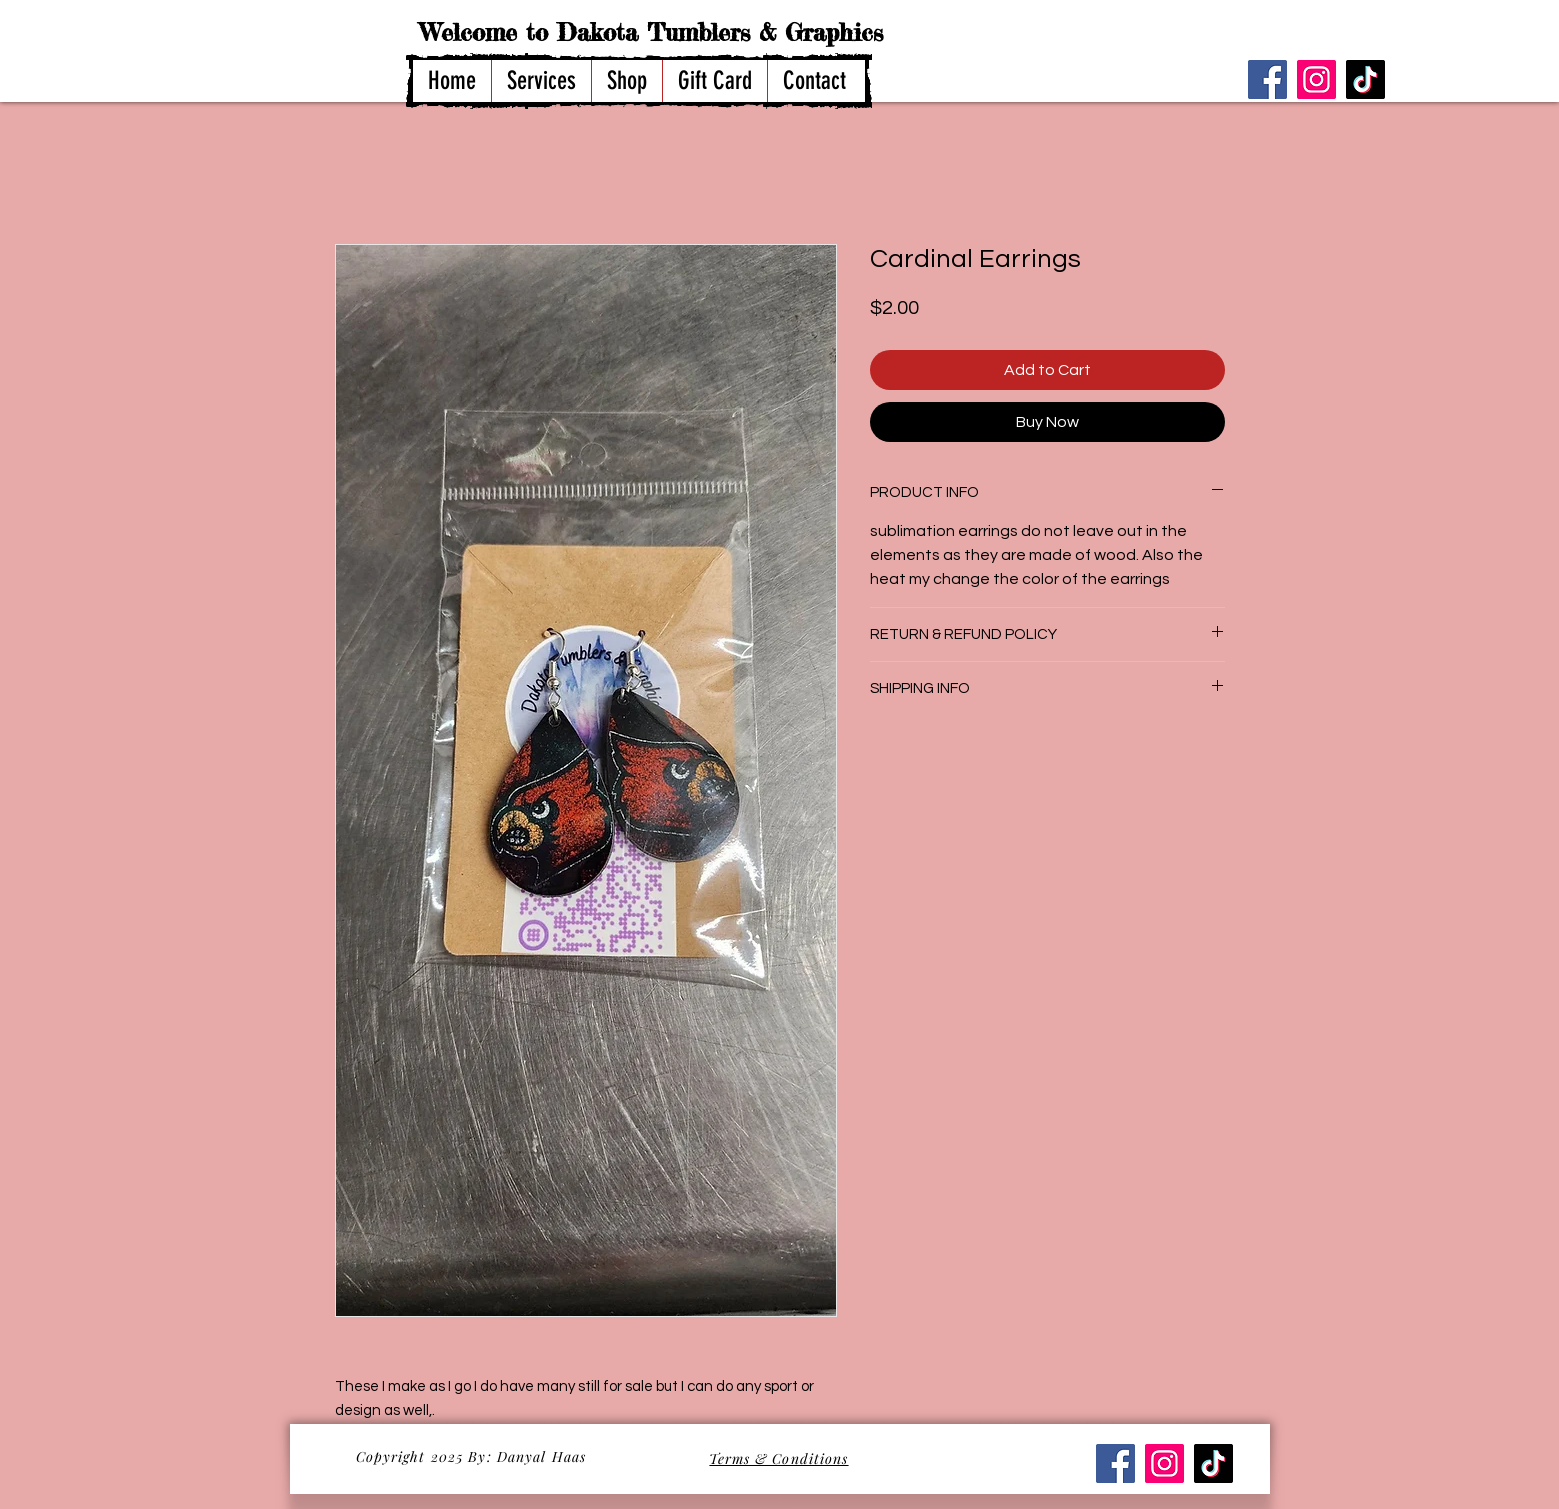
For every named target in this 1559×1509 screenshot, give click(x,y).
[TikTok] (1365, 79)
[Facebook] (1267, 79)
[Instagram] (1316, 79)
